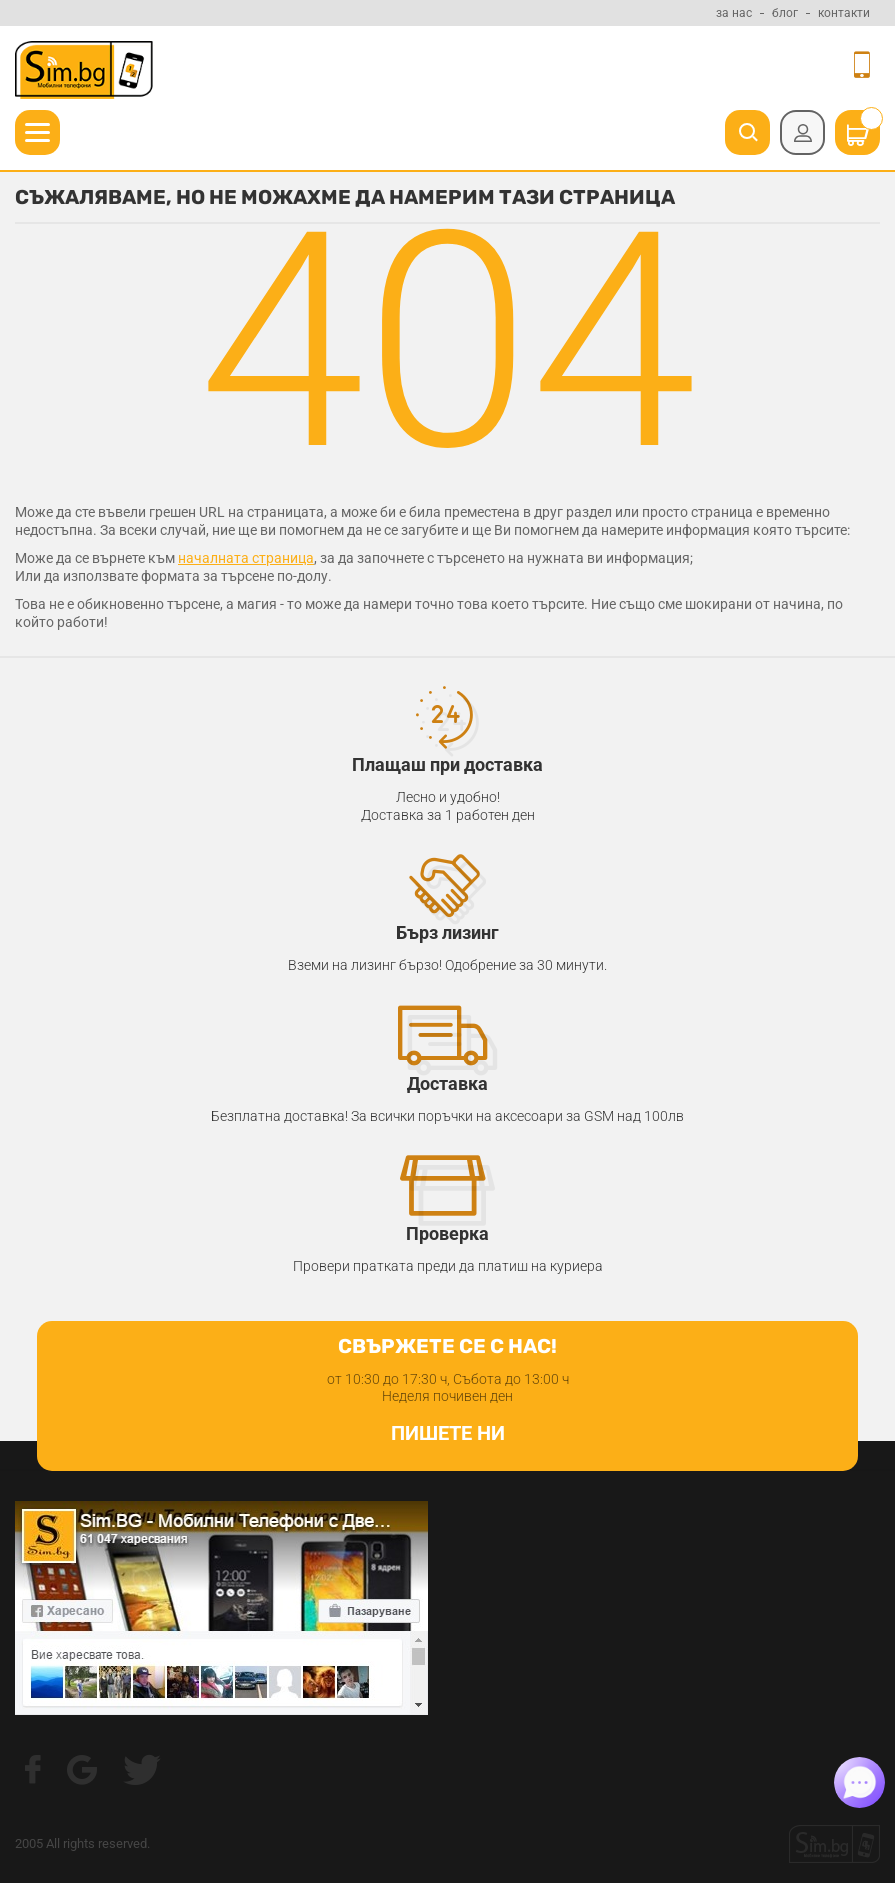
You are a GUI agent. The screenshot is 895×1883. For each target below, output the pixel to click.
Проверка (447, 1233)
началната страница (246, 558)
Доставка (447, 1083)
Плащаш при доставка (447, 764)
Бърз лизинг (447, 932)
